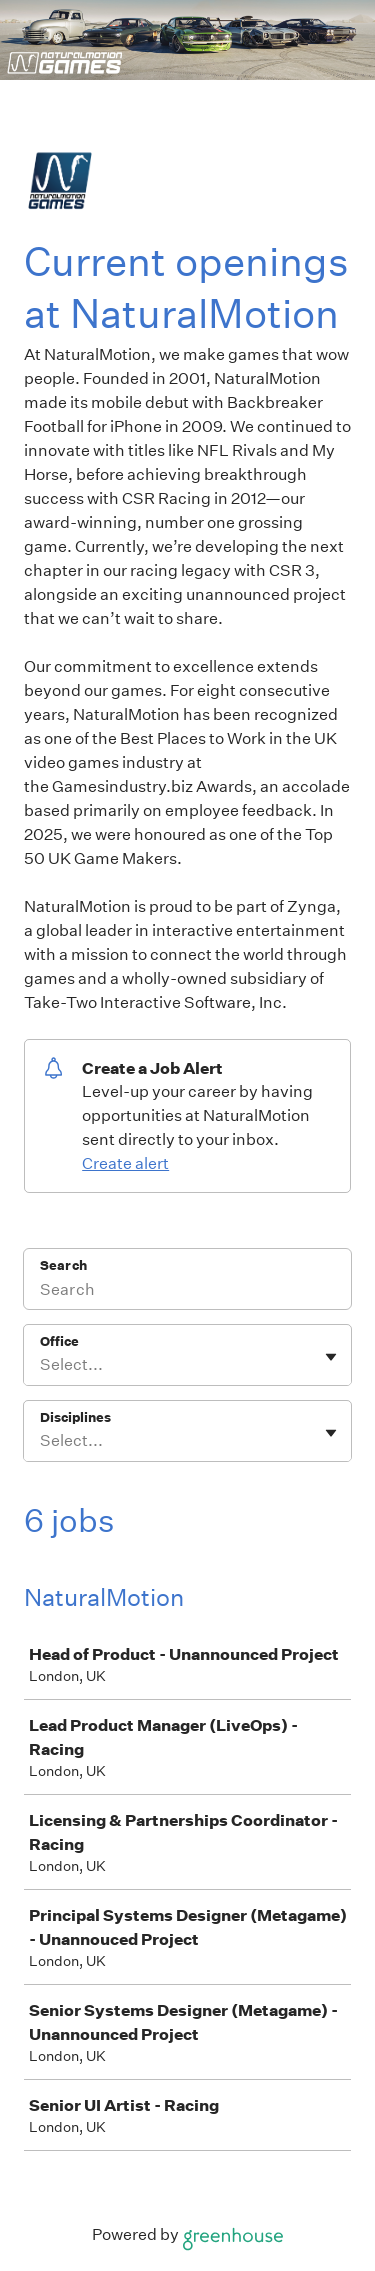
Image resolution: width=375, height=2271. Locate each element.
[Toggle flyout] (331, 1357)
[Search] (187, 1292)
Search (63, 1265)
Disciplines (75, 1417)
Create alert (125, 1163)
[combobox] (41, 1365)
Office (59, 1341)
